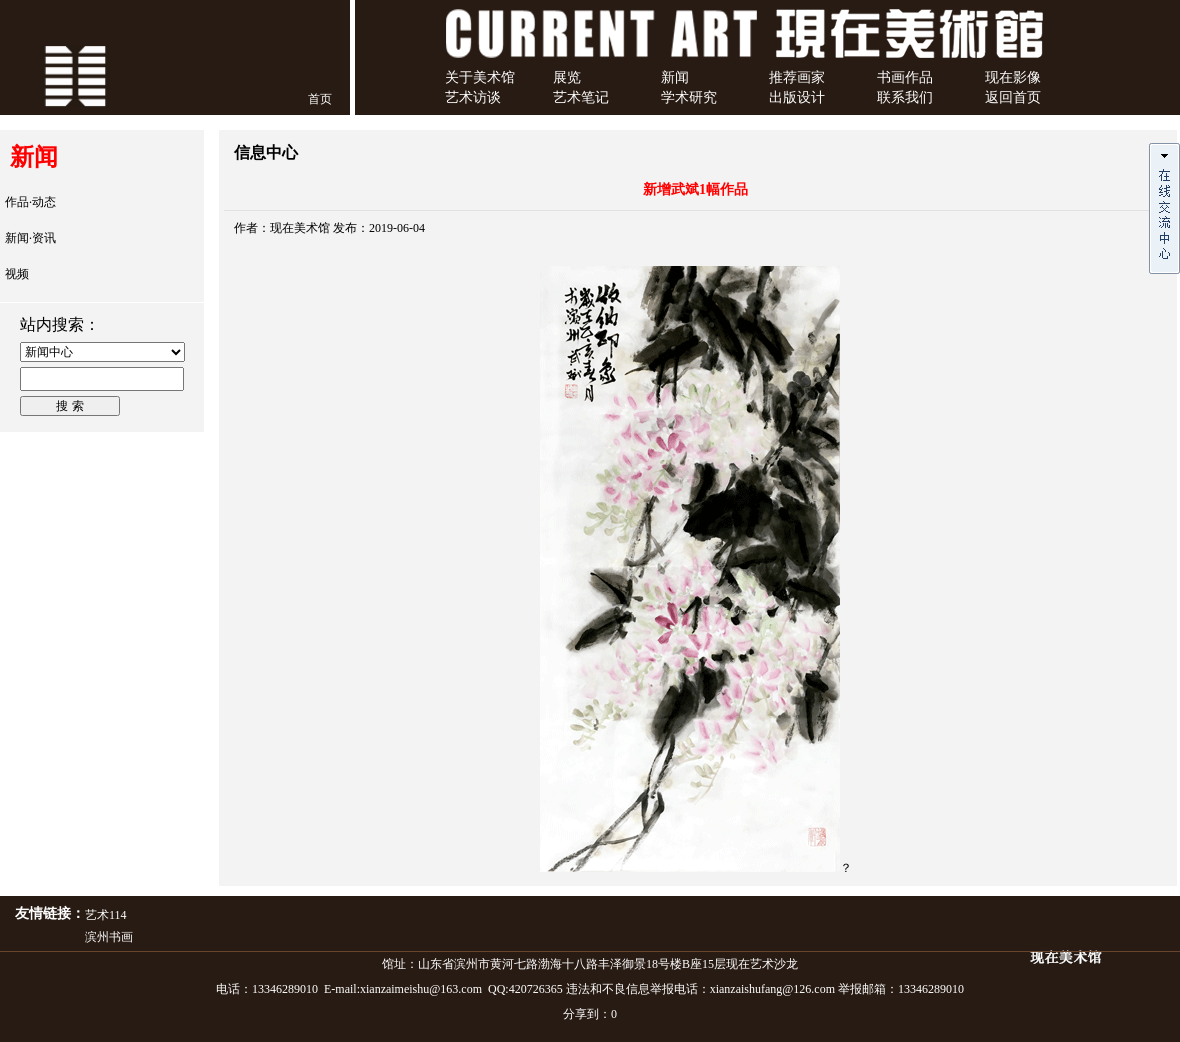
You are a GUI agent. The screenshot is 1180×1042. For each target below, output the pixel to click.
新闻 (675, 77)
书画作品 (905, 77)
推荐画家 (797, 77)
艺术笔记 (581, 97)
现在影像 (1013, 77)
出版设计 (797, 97)
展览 (567, 77)
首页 (320, 99)
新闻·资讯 (30, 238)
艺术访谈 (473, 97)
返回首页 (1013, 97)
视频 (17, 274)
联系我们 (905, 97)
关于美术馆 (480, 77)
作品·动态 (30, 202)
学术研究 (689, 97)
